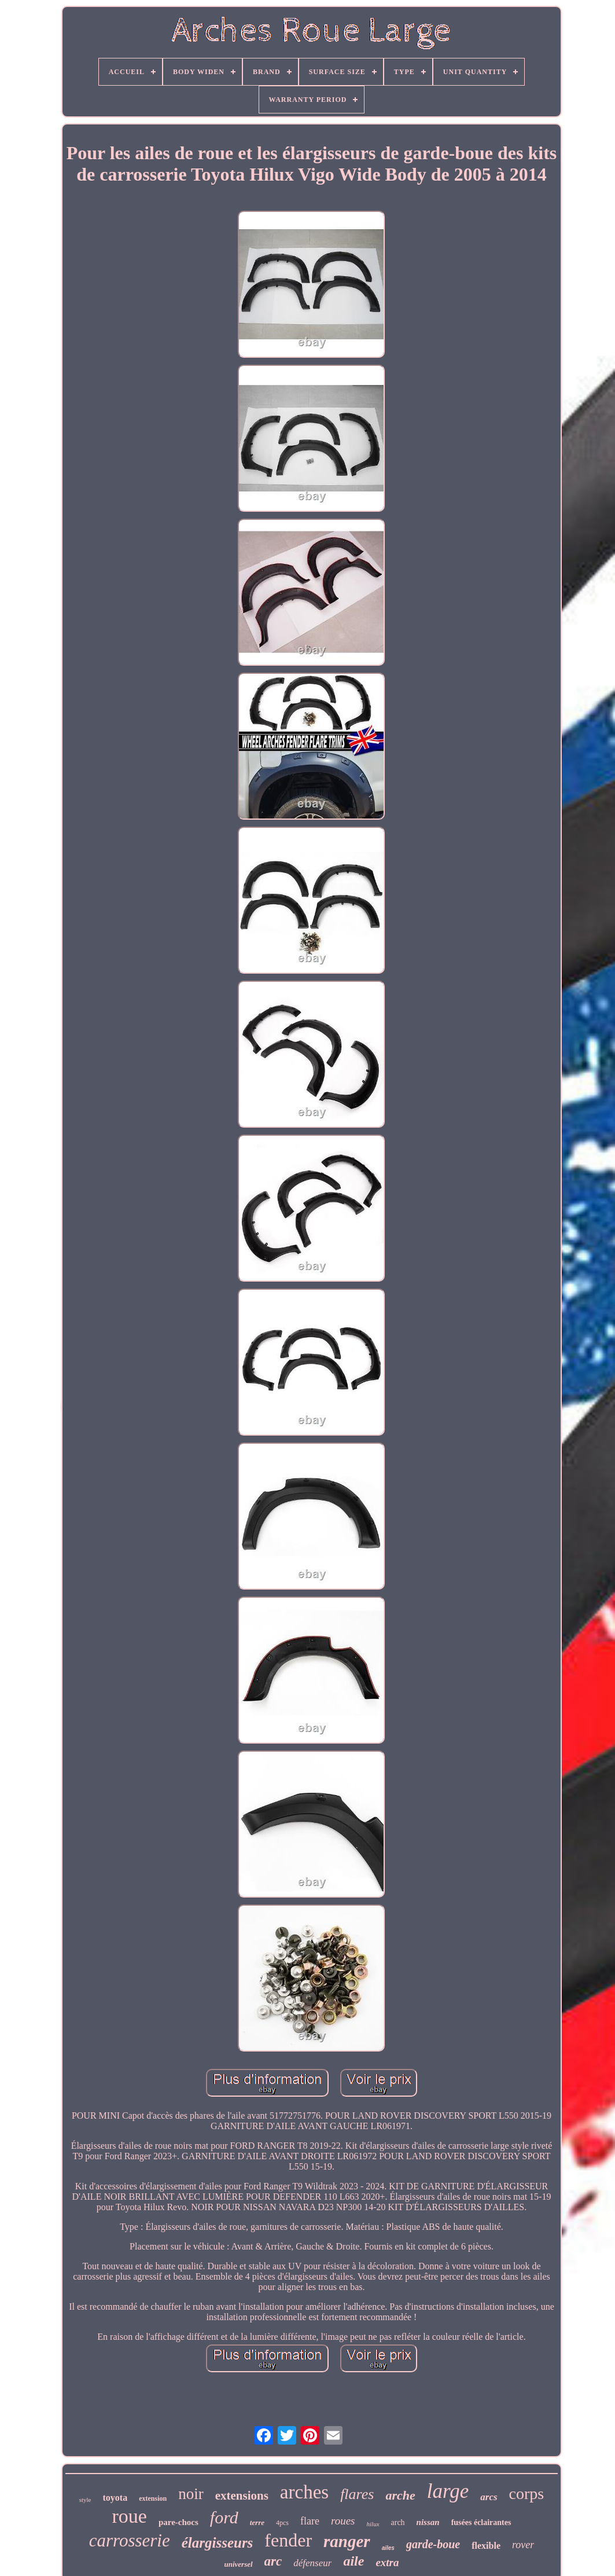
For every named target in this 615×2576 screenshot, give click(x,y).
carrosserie (129, 2540)
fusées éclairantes (481, 2522)
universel (238, 2564)
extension (153, 2498)
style (85, 2499)
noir (191, 2493)
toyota (115, 2497)
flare (309, 2521)
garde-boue (433, 2544)
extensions (241, 2495)
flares (357, 2494)
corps (526, 2493)
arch (398, 2522)
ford (224, 2517)
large (448, 2491)
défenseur (312, 2562)
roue (129, 2516)
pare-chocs (178, 2522)
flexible (486, 2546)
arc (273, 2561)
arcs (488, 2496)
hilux (373, 2523)
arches (304, 2492)
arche (400, 2495)
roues (343, 2521)
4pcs (282, 2523)
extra (387, 2562)
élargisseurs (217, 2543)
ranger (346, 2541)
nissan (428, 2522)
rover (523, 2545)
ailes (388, 2548)
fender (288, 2540)
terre (257, 2522)
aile (353, 2560)
